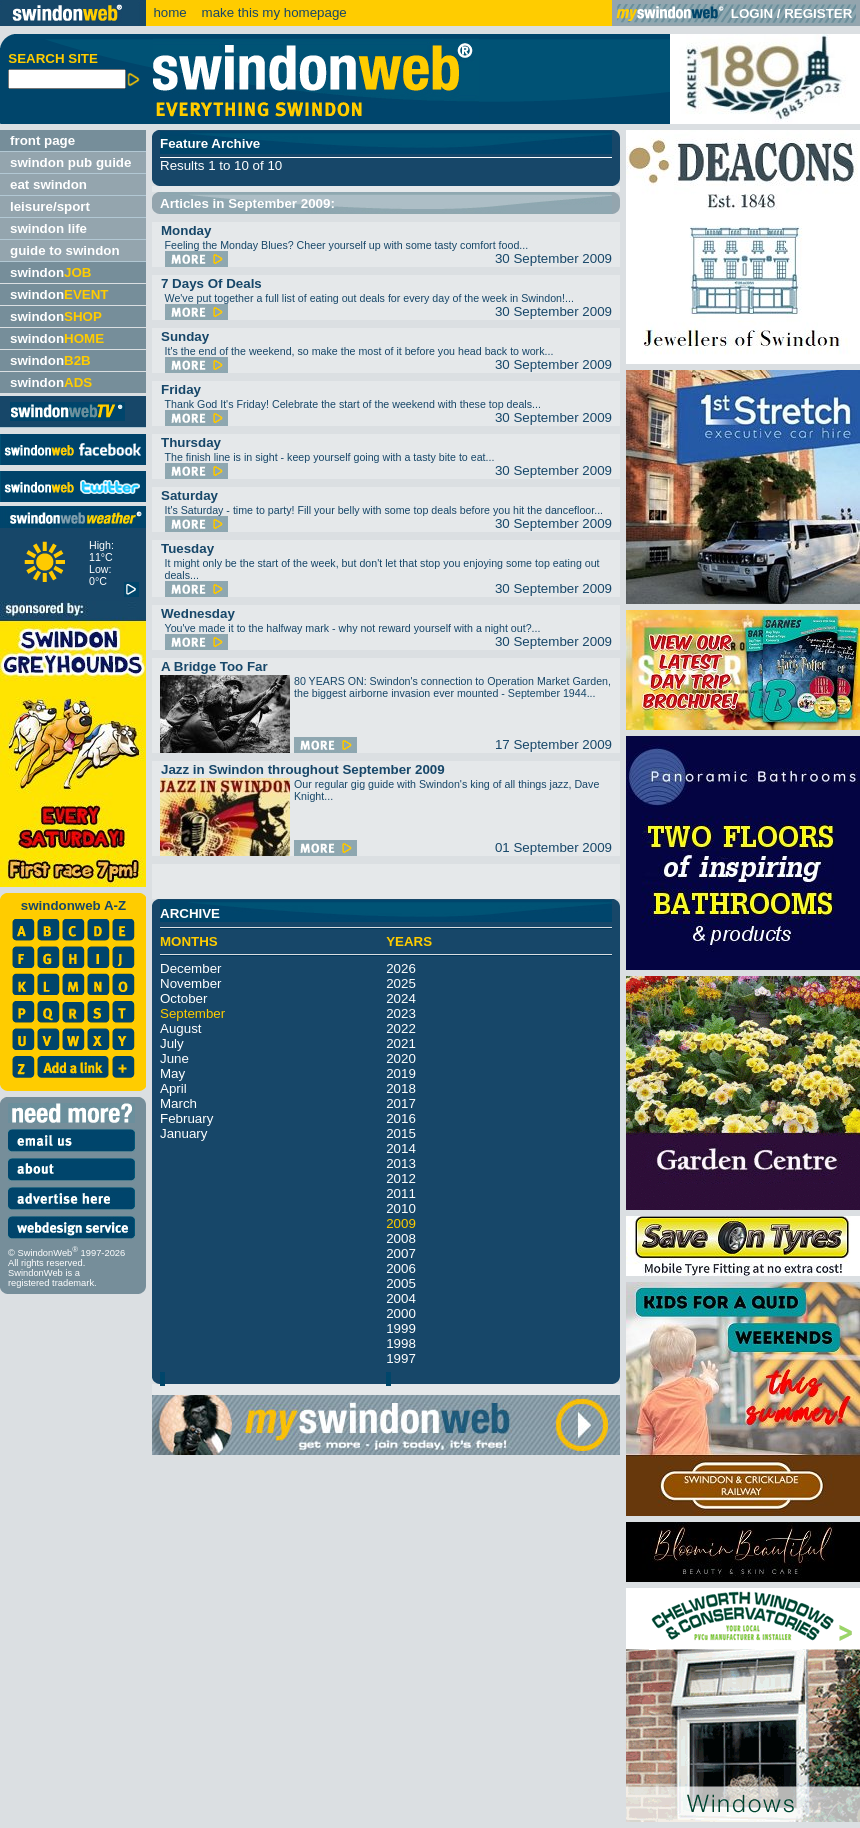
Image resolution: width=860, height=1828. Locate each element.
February (186, 1118)
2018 (401, 1088)
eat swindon (48, 184)
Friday (181, 389)
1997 (401, 1358)
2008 (401, 1238)
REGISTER (818, 13)
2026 (401, 968)
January (183, 1133)
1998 (401, 1343)
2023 (401, 1013)
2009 (401, 1223)
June (174, 1058)
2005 (401, 1283)
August (181, 1028)
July (172, 1043)
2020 (401, 1058)
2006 (401, 1268)
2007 (401, 1253)
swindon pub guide (70, 162)
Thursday (191, 442)
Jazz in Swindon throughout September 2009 (303, 769)
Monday (186, 230)
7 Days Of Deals (211, 283)
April (173, 1088)
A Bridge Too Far (214, 666)
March (178, 1103)
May (172, 1073)
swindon (50, 272)
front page (42, 140)
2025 (401, 983)
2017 (401, 1103)
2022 (401, 1028)
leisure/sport (50, 206)
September (192, 1013)
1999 (401, 1328)
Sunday (185, 336)
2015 (401, 1133)
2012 (401, 1178)
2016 (401, 1118)
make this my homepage (272, 12)
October (183, 998)
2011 (401, 1193)
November (190, 983)
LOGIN (752, 13)
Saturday (189, 495)
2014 (401, 1148)
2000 (401, 1313)
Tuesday (187, 548)
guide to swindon (65, 250)
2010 (401, 1208)
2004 (401, 1298)
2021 (401, 1043)
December (190, 968)
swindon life (48, 228)
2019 (401, 1073)
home (169, 12)
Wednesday (198, 613)
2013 (401, 1163)
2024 (401, 998)
